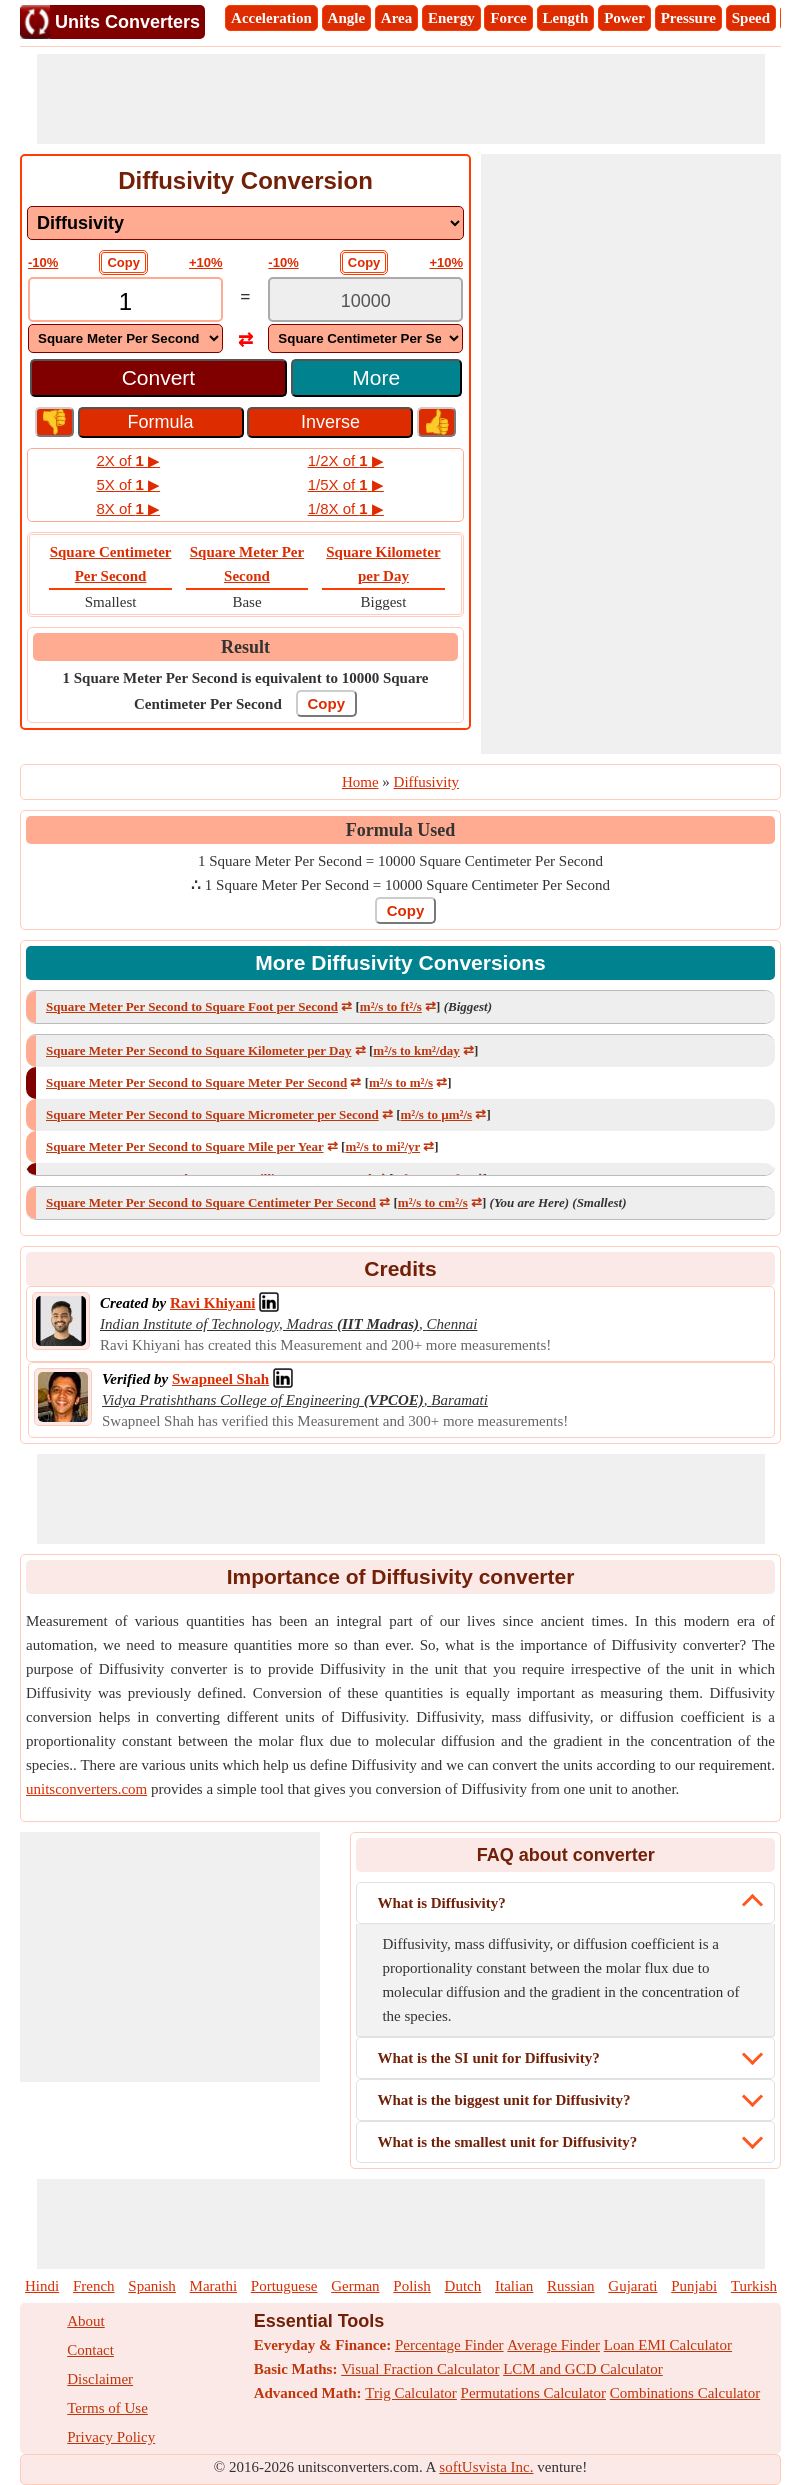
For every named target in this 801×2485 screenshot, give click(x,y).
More (376, 377)
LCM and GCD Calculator (583, 2369)
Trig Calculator (411, 2393)
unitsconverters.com (86, 1789)
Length (566, 18)
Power (624, 18)
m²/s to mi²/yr (382, 1146)
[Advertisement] (401, 99)
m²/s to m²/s (401, 1082)
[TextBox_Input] (125, 301)
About (86, 2321)
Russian (571, 2286)
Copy (123, 262)
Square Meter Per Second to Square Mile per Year (185, 1146)
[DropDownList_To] (365, 338)
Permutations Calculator (533, 2393)
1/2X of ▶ (346, 460)
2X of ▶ (128, 460)
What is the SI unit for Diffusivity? (488, 2058)
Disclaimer (100, 2379)
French (94, 2286)
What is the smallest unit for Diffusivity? (507, 2142)
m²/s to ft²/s (391, 1006)
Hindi (42, 2286)
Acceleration (271, 18)
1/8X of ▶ (346, 508)
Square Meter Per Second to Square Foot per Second (192, 1006)
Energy (451, 18)
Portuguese (284, 2286)
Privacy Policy (111, 2437)
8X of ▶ (128, 508)
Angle (347, 18)
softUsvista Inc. (486, 2467)
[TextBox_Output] (365, 301)
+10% (206, 262)
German (355, 2286)
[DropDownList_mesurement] (245, 223)
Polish (412, 2286)
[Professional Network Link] (212, 1303)
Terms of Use (107, 2408)
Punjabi (694, 2286)
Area (396, 18)
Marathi (213, 2286)
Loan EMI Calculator (668, 2345)
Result (245, 647)
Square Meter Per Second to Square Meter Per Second (196, 1082)
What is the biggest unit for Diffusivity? (503, 2100)
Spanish (152, 2286)
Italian (514, 2286)
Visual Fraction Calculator (420, 2369)
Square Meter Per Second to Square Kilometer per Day (198, 1050)
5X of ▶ (128, 484)
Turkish (754, 2286)
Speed (751, 18)
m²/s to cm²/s (433, 1202)
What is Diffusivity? (441, 1903)
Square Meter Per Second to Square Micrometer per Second (212, 1114)
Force (508, 18)
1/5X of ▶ (346, 484)
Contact (90, 2350)
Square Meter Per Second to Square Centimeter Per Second (211, 1202)
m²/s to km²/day (416, 1050)
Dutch (463, 2286)
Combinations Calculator (685, 2393)
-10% (43, 262)
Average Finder (553, 2345)
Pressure (688, 18)
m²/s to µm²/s (437, 1114)
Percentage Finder (449, 2345)
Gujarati (632, 2286)
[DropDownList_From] (125, 338)
